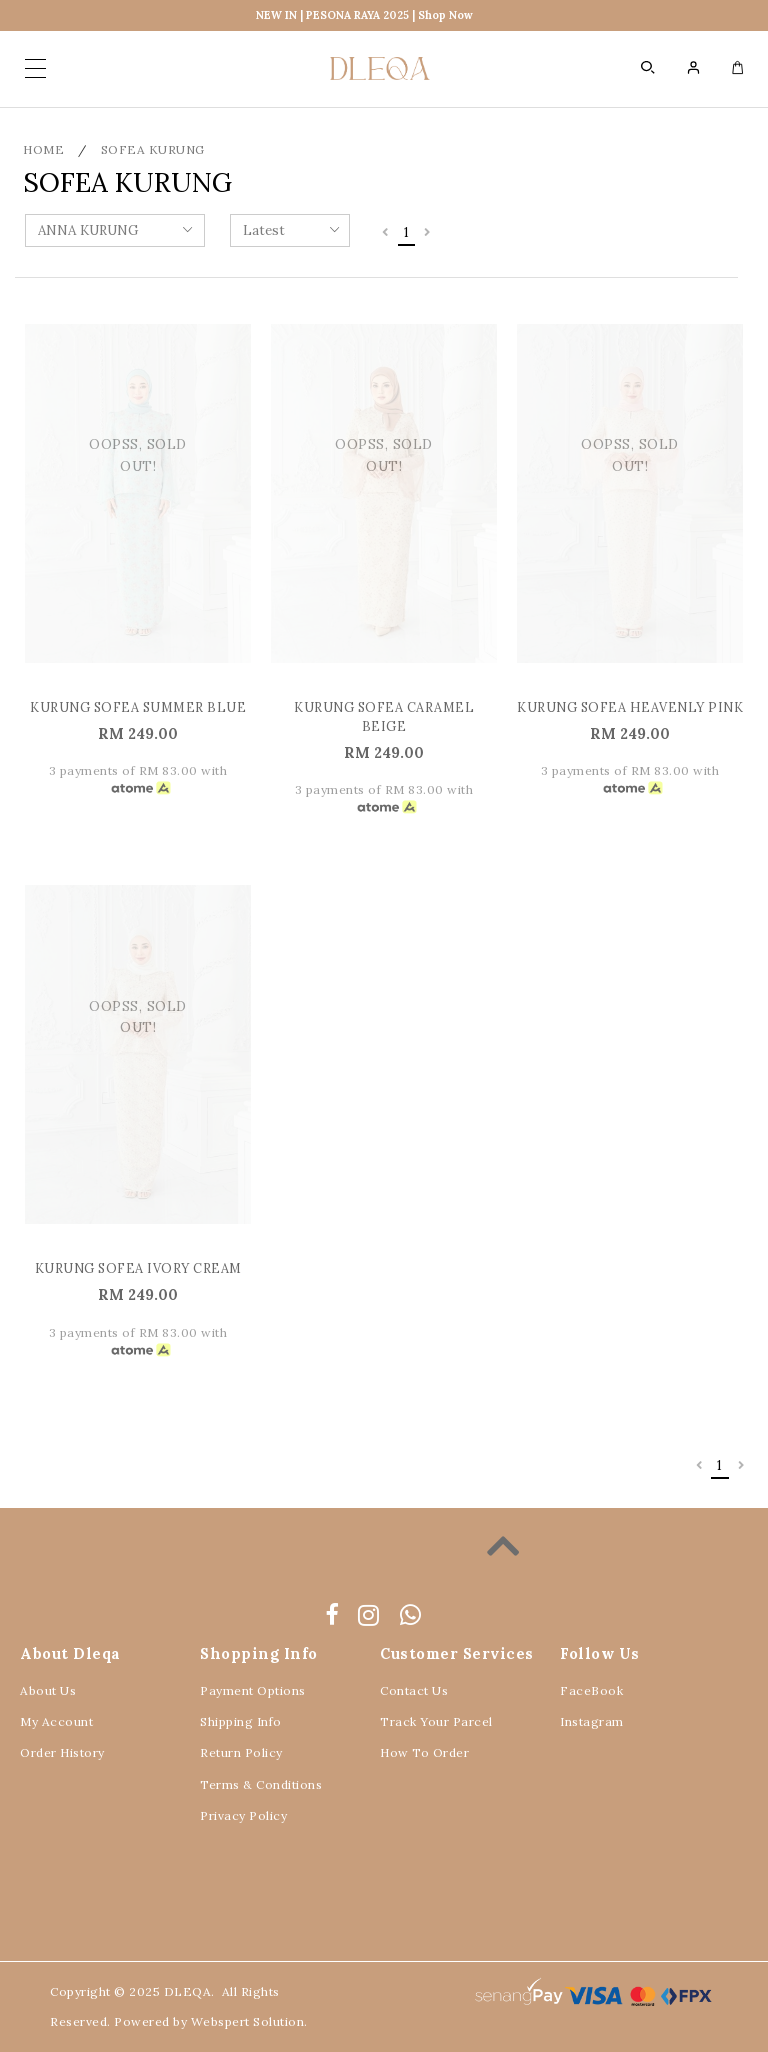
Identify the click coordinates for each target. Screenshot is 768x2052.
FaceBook (591, 1690)
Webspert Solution (248, 2021)
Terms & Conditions (261, 1784)
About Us (48, 1690)
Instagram (592, 1721)
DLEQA (188, 1991)
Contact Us (414, 1690)
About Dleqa (70, 1653)
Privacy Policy (243, 1815)
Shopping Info (259, 1653)
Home (43, 149)
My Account (56, 1721)
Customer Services (457, 1653)
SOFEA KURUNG (153, 149)
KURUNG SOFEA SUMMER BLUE (138, 707)
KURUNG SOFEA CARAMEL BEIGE (384, 716)
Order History (62, 1752)
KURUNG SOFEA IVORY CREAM (138, 1268)
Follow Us (600, 1653)
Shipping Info (241, 1721)
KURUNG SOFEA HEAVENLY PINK (630, 707)
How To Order (424, 1752)
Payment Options (253, 1690)
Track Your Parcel (436, 1721)
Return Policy (241, 1752)
